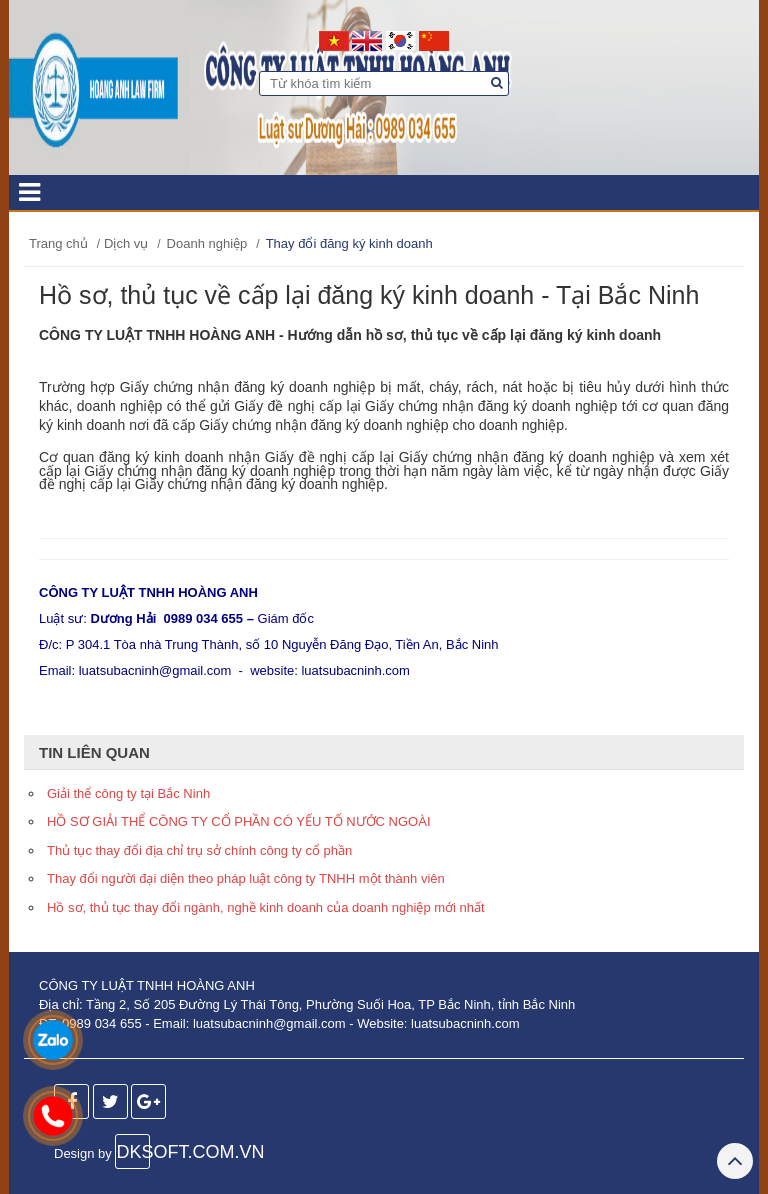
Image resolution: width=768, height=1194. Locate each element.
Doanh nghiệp (207, 243)
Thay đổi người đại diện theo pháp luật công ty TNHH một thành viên (246, 878)
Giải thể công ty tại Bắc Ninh (128, 793)
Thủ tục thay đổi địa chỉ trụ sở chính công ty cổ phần (199, 850)
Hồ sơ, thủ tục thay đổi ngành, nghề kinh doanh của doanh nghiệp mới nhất (266, 907)
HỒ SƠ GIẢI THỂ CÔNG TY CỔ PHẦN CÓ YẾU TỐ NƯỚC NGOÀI (239, 821)
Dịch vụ (126, 243)
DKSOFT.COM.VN (133, 1152)
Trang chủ (58, 243)
